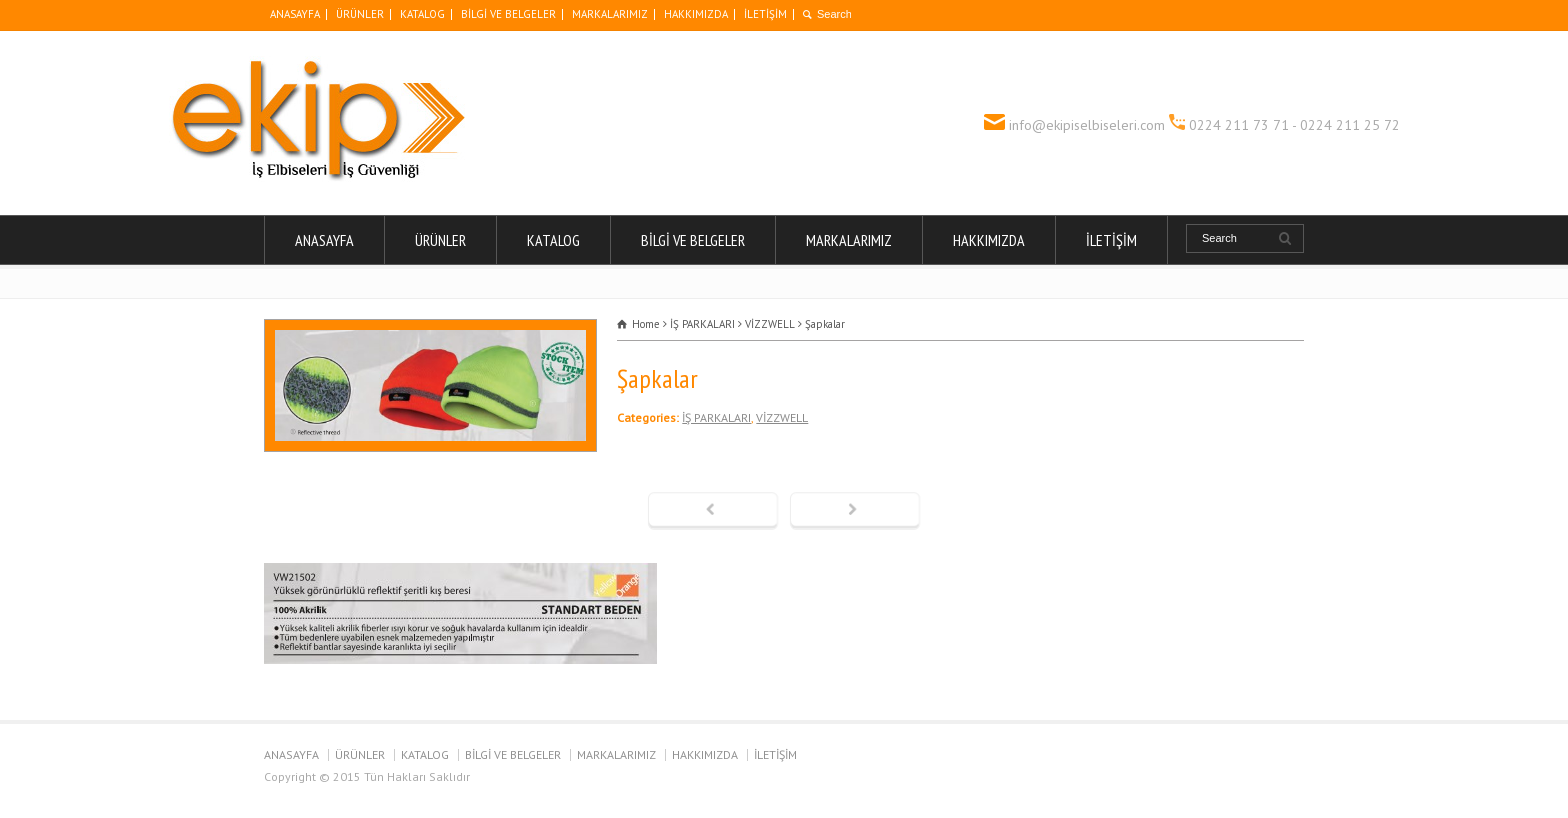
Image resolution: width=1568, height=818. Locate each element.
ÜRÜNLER (360, 14)
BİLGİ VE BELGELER (508, 14)
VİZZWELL (782, 417)
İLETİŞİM (765, 14)
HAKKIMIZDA (696, 14)
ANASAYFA (295, 14)
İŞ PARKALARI (716, 417)
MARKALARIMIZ (610, 14)
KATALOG (422, 14)
